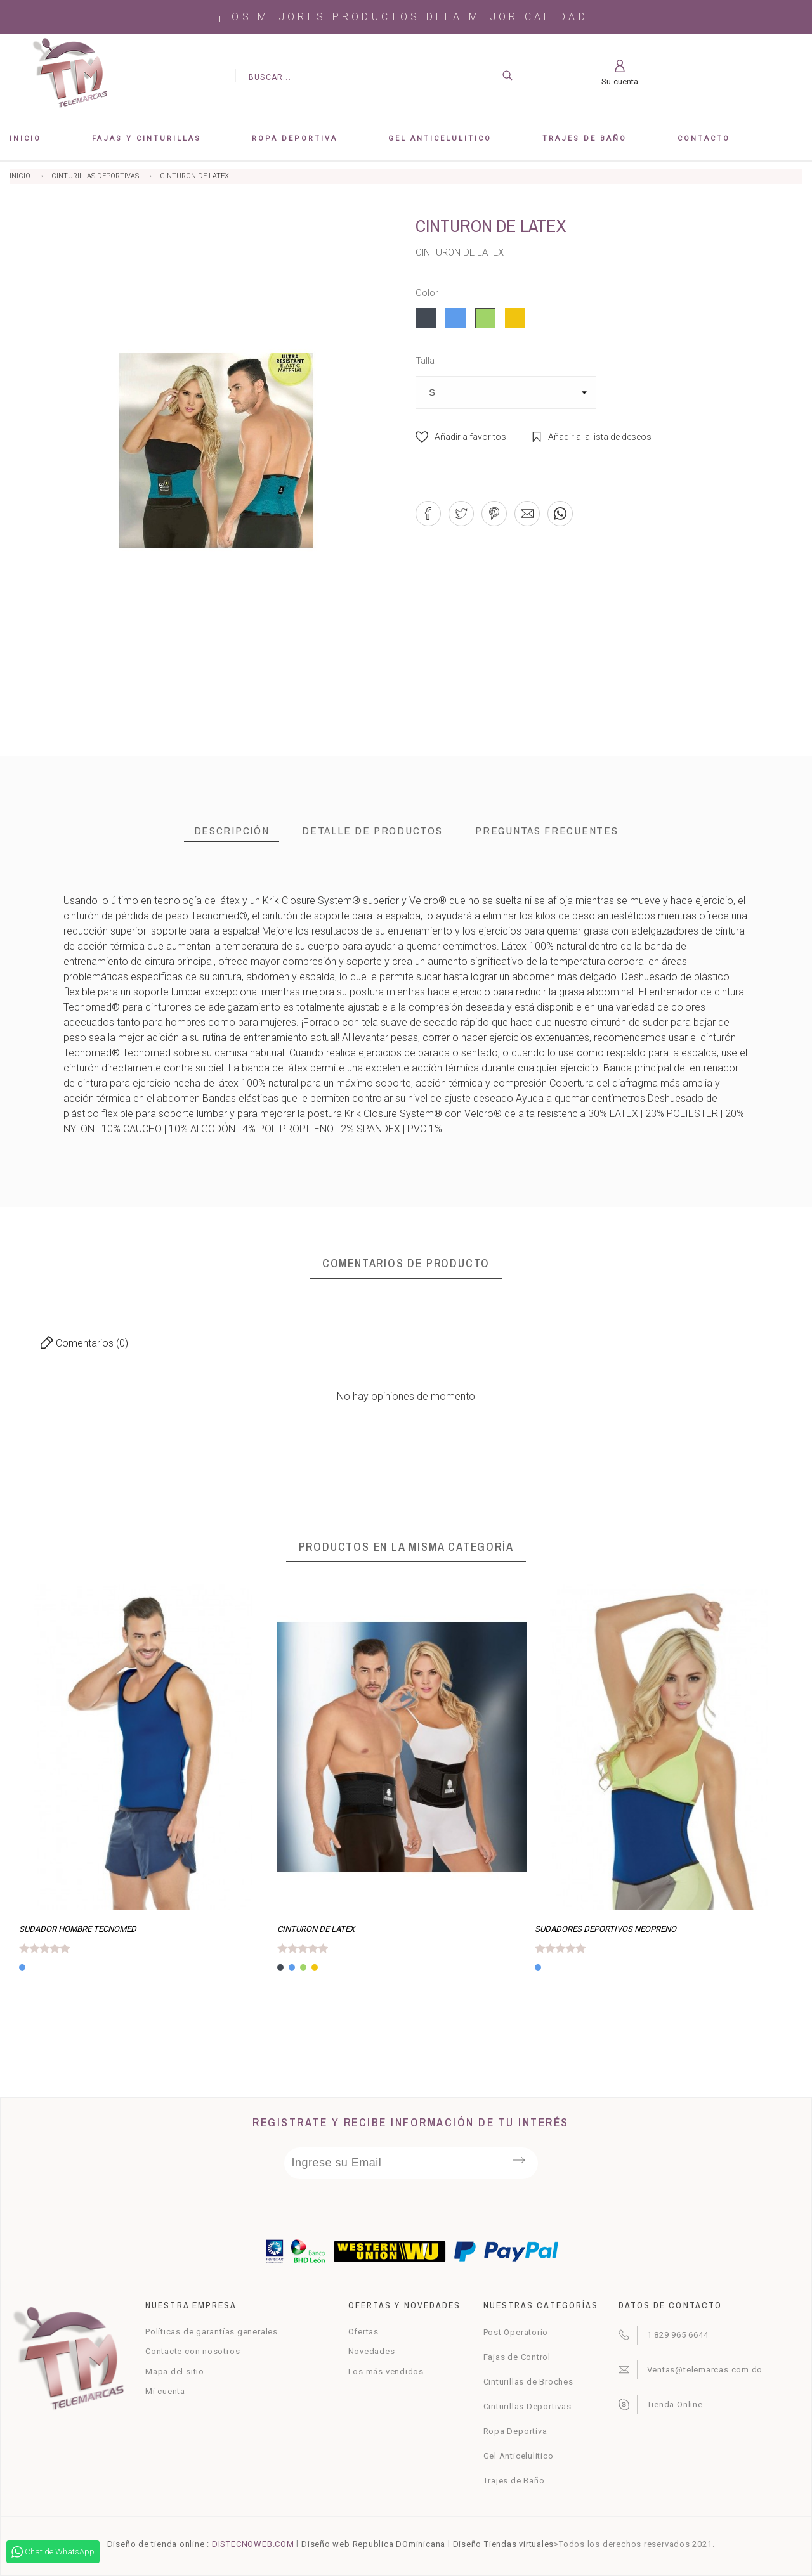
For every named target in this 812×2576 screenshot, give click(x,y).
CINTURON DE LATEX (316, 1929)
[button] (461, 436)
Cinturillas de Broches (528, 2381)
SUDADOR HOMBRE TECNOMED (77, 1929)
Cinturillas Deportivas (527, 2406)
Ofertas (363, 2331)
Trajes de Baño (514, 2480)
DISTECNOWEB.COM (253, 2544)
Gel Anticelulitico (518, 2456)
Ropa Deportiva (515, 2431)
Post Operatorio (516, 2332)
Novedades (371, 2351)
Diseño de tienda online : (158, 2544)
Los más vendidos (386, 2371)
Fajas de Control (517, 2357)
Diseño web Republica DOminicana (373, 2544)
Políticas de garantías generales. (212, 2331)
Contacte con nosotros (192, 2351)
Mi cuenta (165, 2391)
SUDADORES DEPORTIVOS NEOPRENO (605, 1929)
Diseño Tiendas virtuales (503, 2544)
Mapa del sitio (174, 2371)
